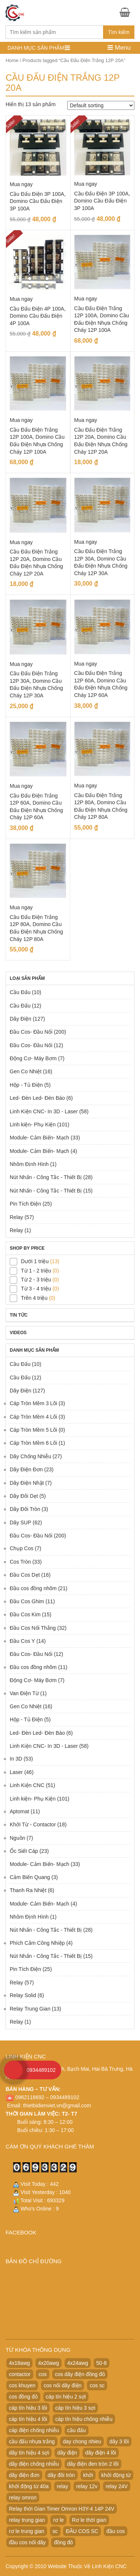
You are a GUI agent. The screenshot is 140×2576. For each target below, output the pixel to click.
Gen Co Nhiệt (25, 1071)
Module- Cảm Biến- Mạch (39, 1138)
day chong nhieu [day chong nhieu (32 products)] (82, 2441)
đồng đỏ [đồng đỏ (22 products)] (63, 2542)
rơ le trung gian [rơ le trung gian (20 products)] (26, 2531)
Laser (16, 1772)
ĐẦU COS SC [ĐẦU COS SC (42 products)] (82, 2531)
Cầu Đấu (20, 992)
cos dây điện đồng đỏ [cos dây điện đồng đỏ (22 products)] (80, 2374)
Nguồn (17, 1838)
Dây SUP (20, 1522)
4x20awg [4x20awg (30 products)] (48, 2363)
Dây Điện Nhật (27, 1483)
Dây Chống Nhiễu (30, 1456)
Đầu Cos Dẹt (25, 1575)
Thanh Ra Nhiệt (28, 1890)
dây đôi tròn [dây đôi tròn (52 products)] (61, 2475)
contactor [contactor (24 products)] (20, 2374)
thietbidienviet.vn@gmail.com (57, 2105)
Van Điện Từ (24, 1693)
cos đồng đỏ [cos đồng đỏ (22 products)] (23, 2397)
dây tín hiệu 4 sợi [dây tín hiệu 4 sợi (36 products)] (29, 2453)
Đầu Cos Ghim (27, 1601)
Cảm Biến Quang (30, 1877)
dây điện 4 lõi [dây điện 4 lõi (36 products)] (100, 2453)
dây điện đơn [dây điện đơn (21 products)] (24, 2475)
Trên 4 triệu (34, 1298)
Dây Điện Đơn (26, 1469)
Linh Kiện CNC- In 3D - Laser (44, 1111)
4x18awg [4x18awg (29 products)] (19, 2363)
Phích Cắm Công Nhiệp (37, 1943)
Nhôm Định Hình (29, 1164)
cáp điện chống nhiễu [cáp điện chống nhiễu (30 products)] (34, 2430)
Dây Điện (20, 1019)
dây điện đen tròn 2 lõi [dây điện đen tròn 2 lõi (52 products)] (93, 2464)
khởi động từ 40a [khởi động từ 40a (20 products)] (29, 2486)
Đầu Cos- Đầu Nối (31, 1032)
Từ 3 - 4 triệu (36, 1289)
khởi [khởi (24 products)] (88, 2475)
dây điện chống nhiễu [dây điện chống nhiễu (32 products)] (34, 2464)
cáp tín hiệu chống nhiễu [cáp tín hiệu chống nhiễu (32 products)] (83, 2419)
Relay (16, 1217)
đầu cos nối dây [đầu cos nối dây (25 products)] (27, 2542)
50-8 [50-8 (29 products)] (101, 2363)
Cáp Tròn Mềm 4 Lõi (33, 1417)
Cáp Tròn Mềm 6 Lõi (33, 1443)
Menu (119, 47)
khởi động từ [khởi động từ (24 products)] (116, 2475)
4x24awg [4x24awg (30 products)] (77, 2363)
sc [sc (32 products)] (55, 2531)
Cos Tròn (20, 1562)
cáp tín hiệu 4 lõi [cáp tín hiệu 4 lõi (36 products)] (28, 2419)
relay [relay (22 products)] (62, 2486)
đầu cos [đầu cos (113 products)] (115, 2531)
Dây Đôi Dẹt (24, 1496)
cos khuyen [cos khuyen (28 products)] (22, 2385)
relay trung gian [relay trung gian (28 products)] (27, 2520)
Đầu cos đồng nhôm (33, 1588)
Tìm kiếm (119, 32)
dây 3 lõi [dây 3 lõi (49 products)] (119, 2441)
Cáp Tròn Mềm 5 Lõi (33, 1430)
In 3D (16, 1759)
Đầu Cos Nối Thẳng (33, 1628)
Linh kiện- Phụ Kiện (33, 1124)
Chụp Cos (21, 1548)
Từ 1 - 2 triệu (36, 1271)
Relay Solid (23, 1995)
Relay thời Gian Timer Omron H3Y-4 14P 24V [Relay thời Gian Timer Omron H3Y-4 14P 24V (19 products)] (61, 2509)
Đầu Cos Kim (25, 1614)
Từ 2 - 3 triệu (36, 1280)
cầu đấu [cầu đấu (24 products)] (76, 2430)
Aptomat (19, 1811)
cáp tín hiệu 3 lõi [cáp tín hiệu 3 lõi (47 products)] (28, 2408)
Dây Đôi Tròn (25, 1509)
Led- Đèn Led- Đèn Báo (37, 1098)
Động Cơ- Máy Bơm (33, 1058)
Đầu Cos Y (22, 1641)
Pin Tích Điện (25, 1204)
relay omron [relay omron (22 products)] (23, 2498)
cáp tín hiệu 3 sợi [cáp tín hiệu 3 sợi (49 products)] (75, 2408)
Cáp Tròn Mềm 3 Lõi (33, 1403)
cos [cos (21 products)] (42, 2374)
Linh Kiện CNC (27, 1785)
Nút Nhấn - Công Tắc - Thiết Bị (46, 1177)
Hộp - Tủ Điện (26, 1085)
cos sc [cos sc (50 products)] (97, 2385)
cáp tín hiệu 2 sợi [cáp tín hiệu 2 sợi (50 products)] (66, 2397)
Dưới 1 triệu (35, 1261)
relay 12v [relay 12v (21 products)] (86, 2486)
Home (12, 60)
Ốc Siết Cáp (24, 1851)
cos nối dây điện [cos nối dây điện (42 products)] (63, 2385)
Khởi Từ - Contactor (33, 1824)
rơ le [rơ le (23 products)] (58, 2520)
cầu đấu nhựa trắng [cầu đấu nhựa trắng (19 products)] (32, 2441)
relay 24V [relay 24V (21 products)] (117, 2486)
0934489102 (41, 2070)
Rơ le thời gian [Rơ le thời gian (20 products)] (89, 2520)
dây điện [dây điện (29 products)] (67, 2453)
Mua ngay (21, 184)
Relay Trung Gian (30, 2009)
